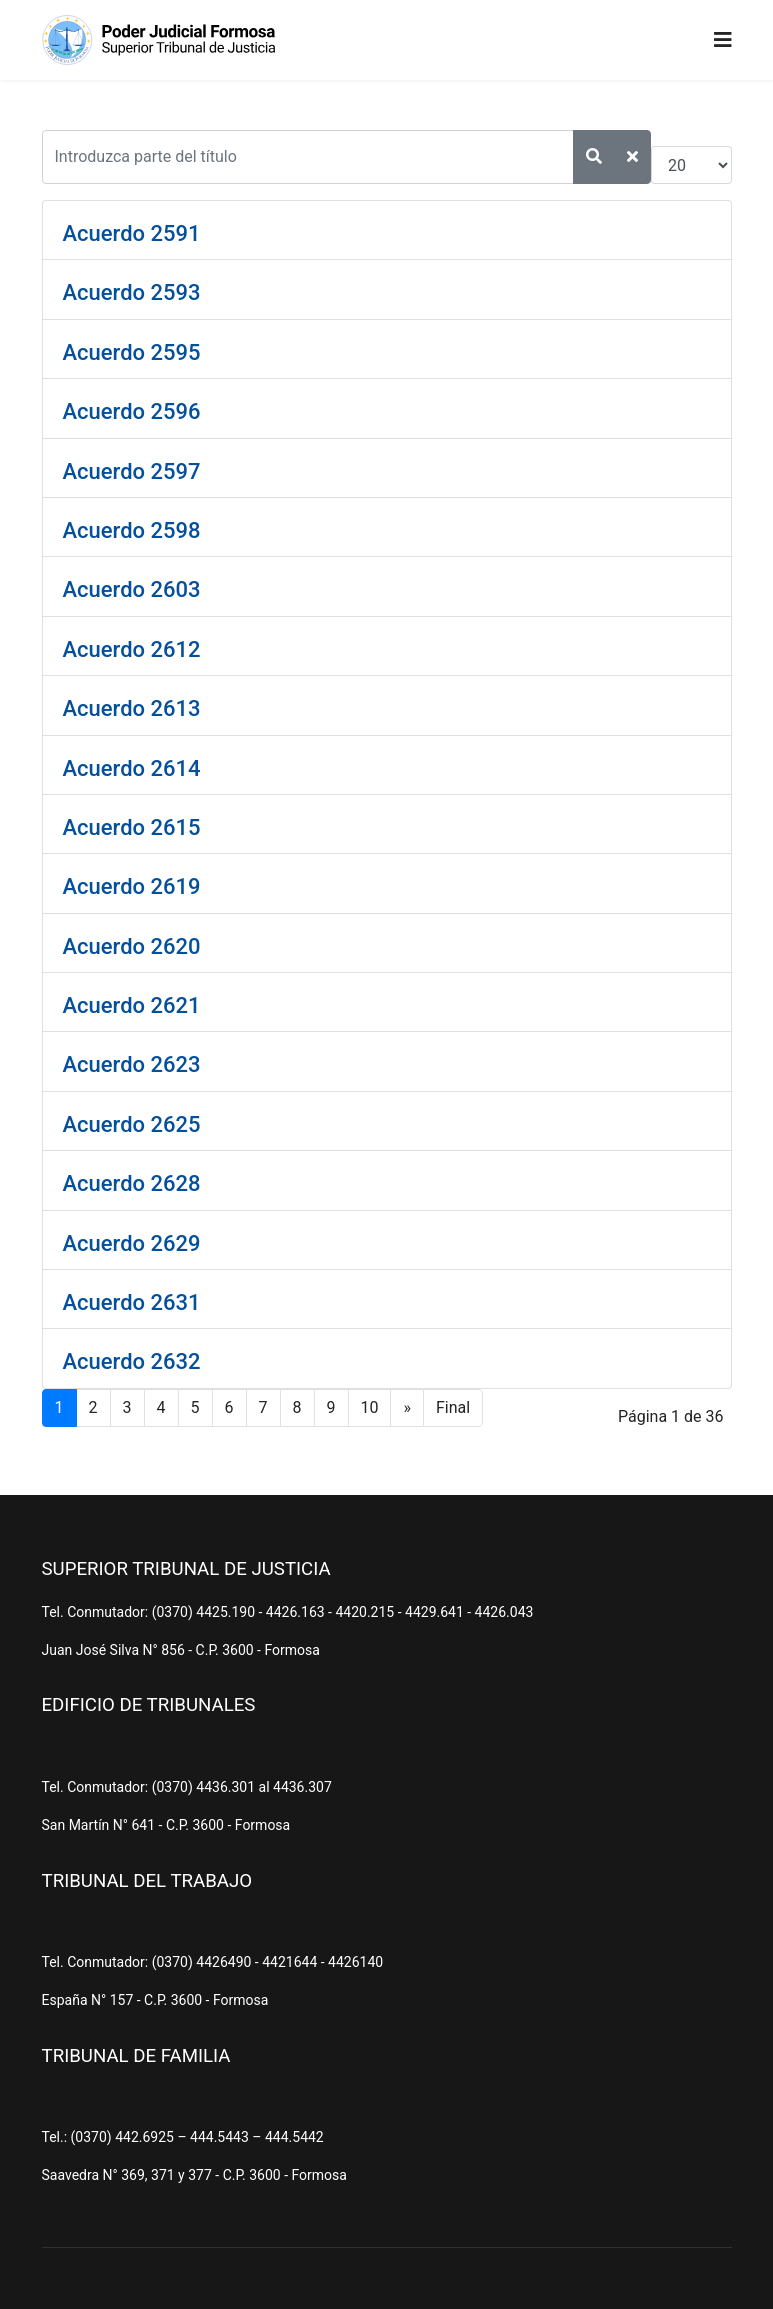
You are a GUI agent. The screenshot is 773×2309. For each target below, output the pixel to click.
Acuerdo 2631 (132, 1302)
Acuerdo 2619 (132, 886)
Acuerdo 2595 (132, 352)
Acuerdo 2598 (132, 530)
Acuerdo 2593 (132, 292)
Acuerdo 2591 (132, 233)
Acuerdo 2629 (132, 1243)
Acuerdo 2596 (132, 411)
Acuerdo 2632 (132, 1361)
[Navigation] (723, 40)
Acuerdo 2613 (132, 708)
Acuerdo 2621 (132, 1005)
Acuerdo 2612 (132, 649)
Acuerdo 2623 (132, 1064)
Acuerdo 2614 (132, 768)
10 (370, 1407)
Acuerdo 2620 (132, 946)
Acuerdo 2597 (132, 471)
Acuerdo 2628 (132, 1183)
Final (453, 1407)
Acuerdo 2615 (132, 827)
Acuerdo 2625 (132, 1124)
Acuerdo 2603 (132, 589)
